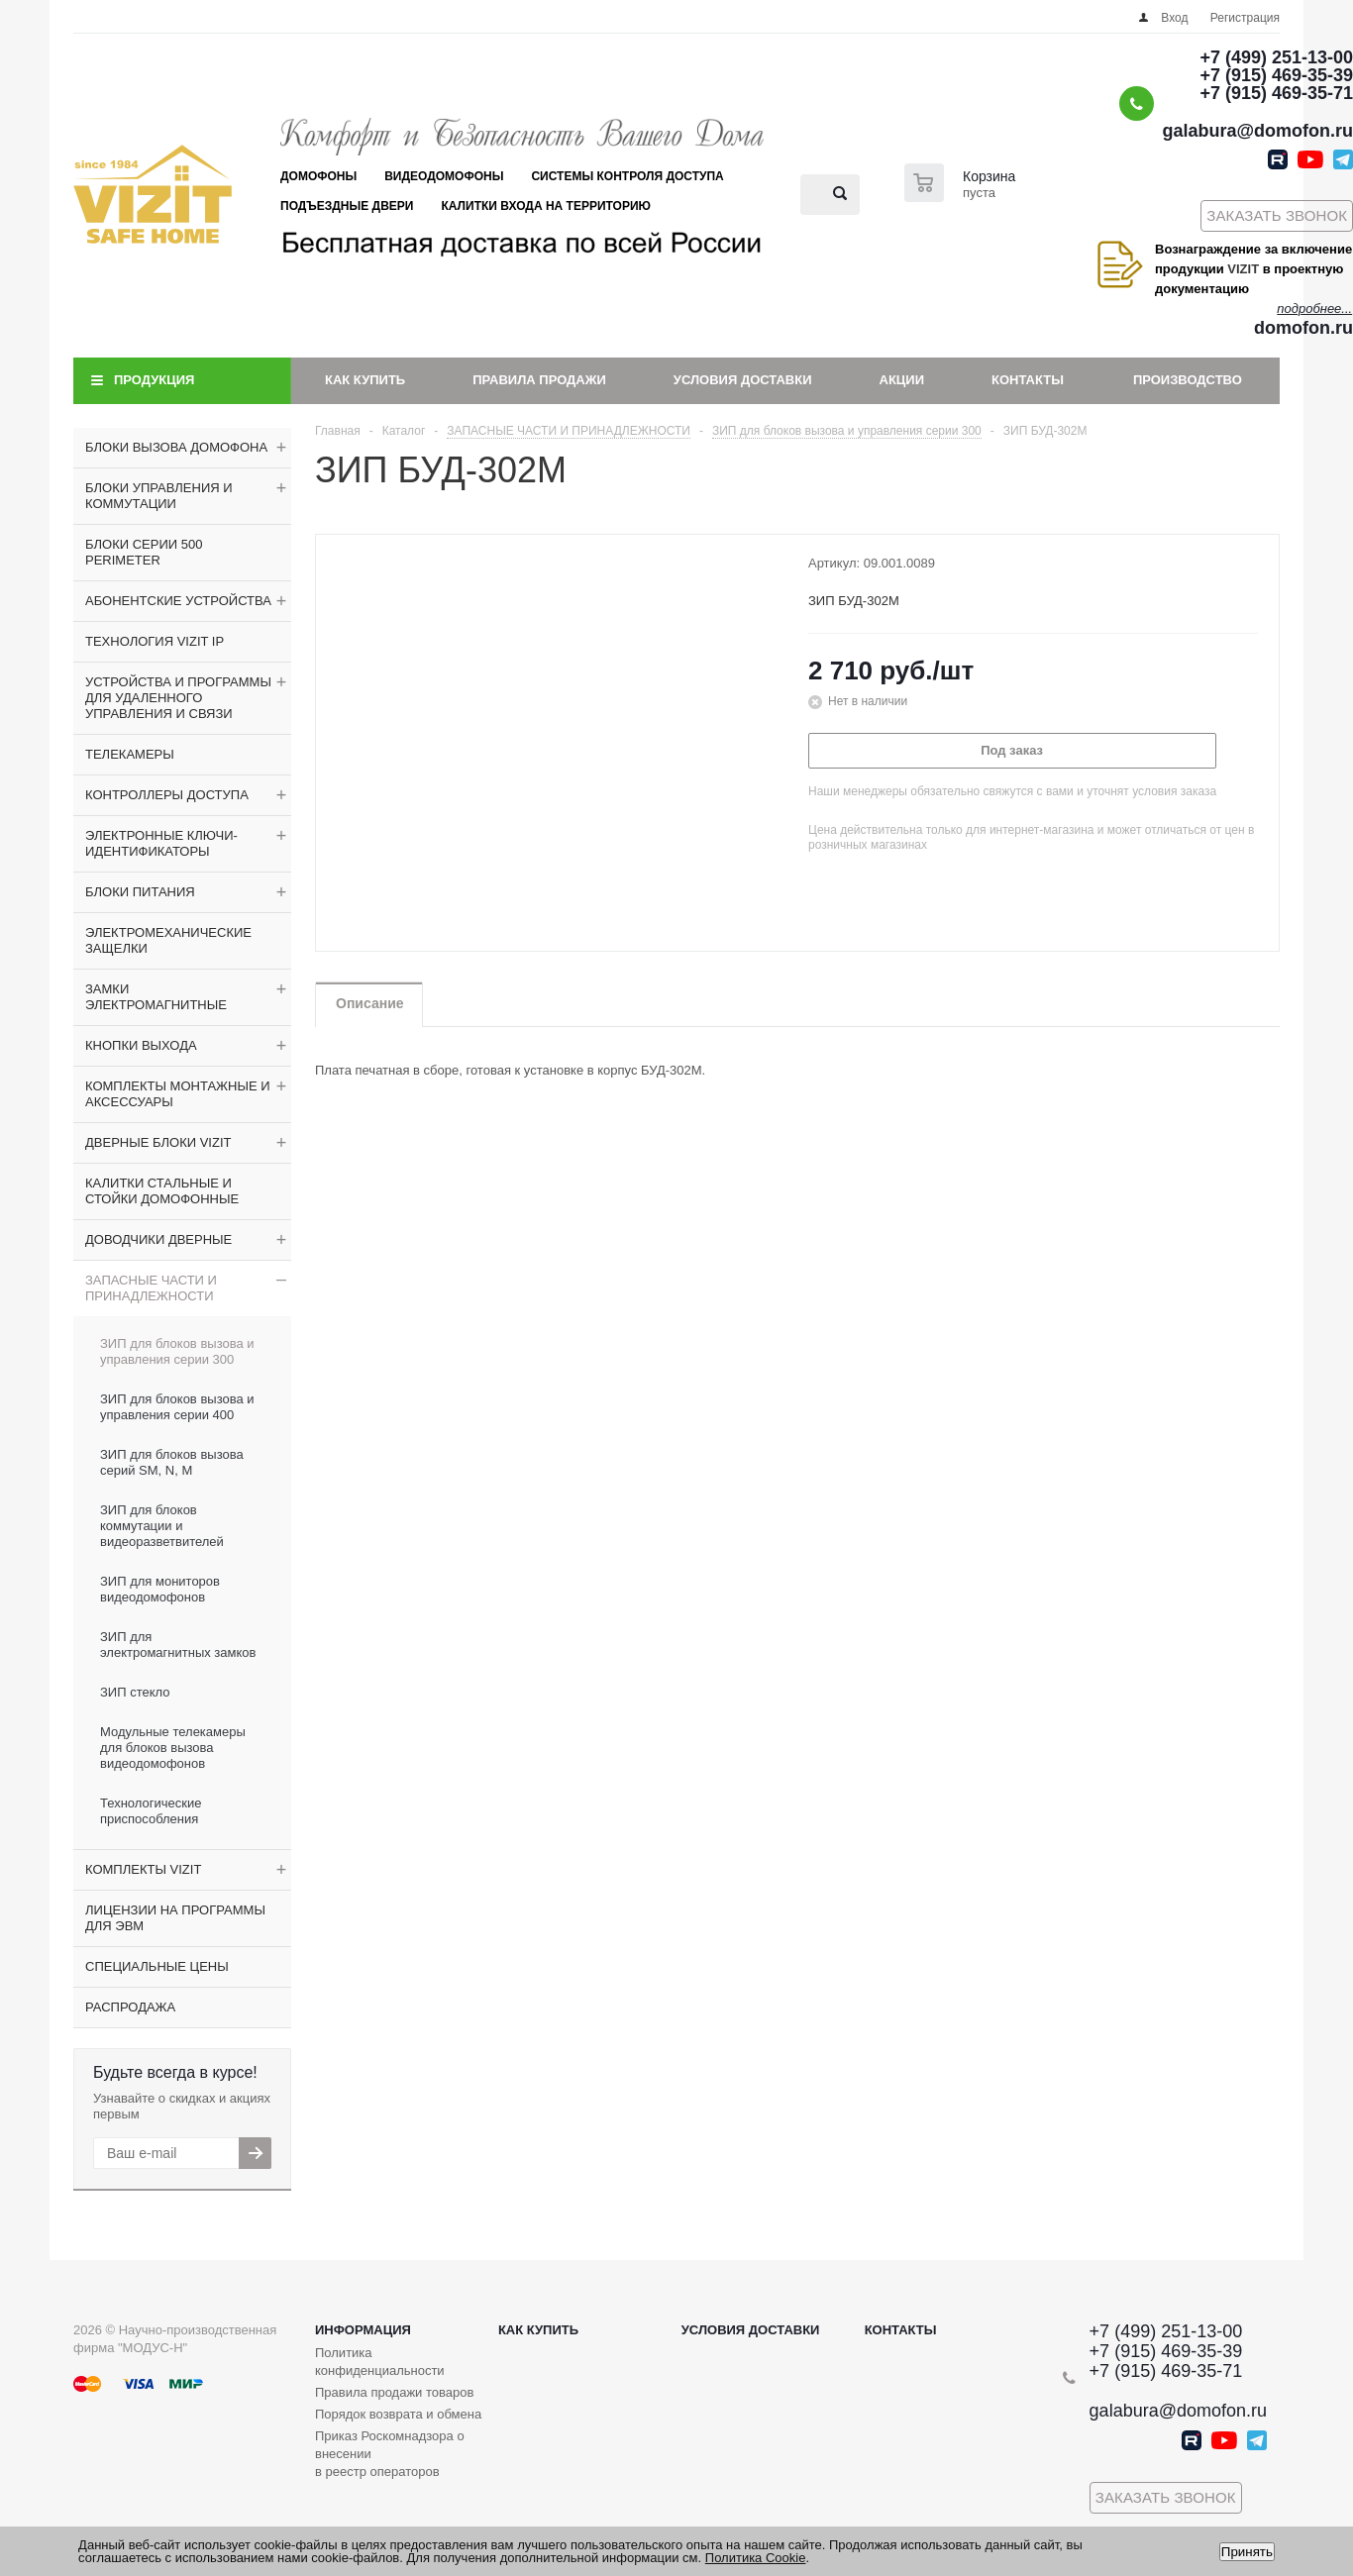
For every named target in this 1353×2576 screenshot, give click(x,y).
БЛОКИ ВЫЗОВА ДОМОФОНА (176, 447)
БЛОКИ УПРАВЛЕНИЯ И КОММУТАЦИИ (159, 495)
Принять (1247, 2551)
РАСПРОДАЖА (130, 2007)
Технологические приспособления (150, 1811)
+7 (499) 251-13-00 (1276, 57)
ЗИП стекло (134, 1692)
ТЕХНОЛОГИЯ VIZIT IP (154, 641)
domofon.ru (1303, 328)
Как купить (365, 379)
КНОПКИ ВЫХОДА (141, 1045)
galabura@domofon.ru (1257, 131)
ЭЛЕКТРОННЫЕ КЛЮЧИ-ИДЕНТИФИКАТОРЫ (161, 843)
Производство (1187, 379)
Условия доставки (743, 379)
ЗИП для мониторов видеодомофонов (160, 1589)
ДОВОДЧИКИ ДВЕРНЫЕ (158, 1239)
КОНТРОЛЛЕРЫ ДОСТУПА (167, 794)
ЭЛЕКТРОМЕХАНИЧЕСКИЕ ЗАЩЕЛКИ (168, 940)
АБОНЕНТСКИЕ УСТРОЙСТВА (178, 600)
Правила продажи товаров (394, 2392)
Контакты (1027, 379)
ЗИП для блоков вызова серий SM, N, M (172, 1462)
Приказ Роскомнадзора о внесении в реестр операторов (390, 2453)
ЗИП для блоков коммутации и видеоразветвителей (162, 1525)
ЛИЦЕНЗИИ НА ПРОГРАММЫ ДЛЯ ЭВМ (175, 1918)
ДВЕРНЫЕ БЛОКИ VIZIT (158, 1142)
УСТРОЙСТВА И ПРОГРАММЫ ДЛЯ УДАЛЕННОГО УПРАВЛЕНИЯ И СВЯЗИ (178, 697)
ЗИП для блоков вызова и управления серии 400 (177, 1406)
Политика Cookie (755, 2557)
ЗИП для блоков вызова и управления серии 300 (177, 1351)
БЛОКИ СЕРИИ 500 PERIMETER (143, 552)
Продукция (154, 379)
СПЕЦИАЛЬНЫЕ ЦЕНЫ (157, 1966)
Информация (363, 2329)
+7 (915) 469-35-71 (1276, 93)
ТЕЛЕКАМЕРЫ (129, 754)
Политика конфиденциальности (380, 2361)
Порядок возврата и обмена (398, 2414)
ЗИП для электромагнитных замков (178, 1644)
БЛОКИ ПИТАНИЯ (140, 891)
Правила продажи (539, 379)
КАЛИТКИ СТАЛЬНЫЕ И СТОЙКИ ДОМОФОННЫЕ (162, 1191)
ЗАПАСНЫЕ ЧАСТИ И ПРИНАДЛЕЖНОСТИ (151, 1288)
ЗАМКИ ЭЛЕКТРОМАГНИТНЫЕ (156, 996)
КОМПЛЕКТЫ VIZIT (143, 1869)
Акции (902, 379)
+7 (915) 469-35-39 (1276, 75)
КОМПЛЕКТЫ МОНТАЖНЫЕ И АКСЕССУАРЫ (177, 1094)
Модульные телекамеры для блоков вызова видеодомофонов (173, 1747)
